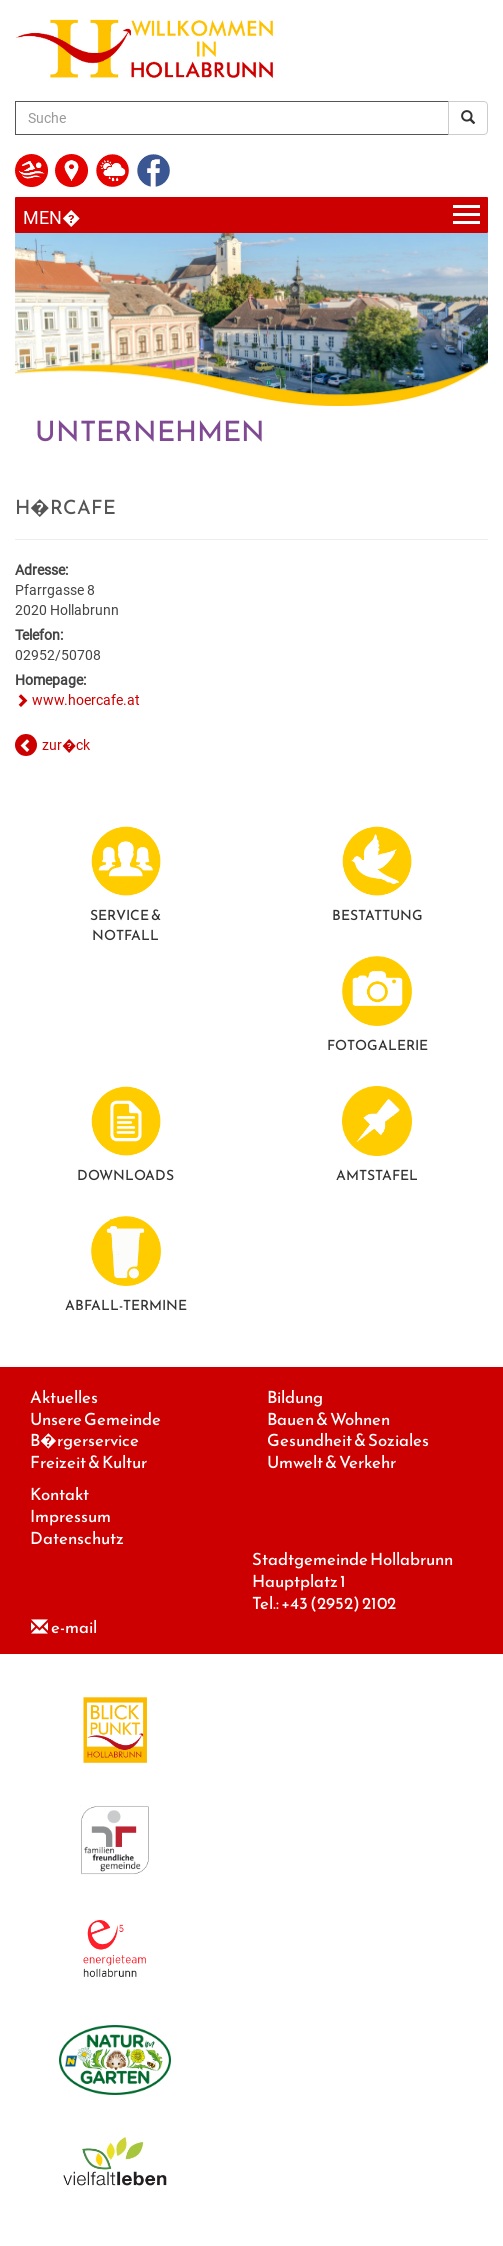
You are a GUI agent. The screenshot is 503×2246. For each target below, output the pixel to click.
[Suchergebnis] (468, 118)
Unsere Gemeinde (95, 1419)
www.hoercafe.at (86, 700)
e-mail (74, 1627)
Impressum (70, 1516)
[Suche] (232, 118)
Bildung (295, 1397)
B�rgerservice (84, 1440)
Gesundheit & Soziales (348, 1440)
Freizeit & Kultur (88, 1462)
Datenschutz (77, 1538)
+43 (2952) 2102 (338, 1603)
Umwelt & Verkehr (331, 1462)
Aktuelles (64, 1397)
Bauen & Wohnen (328, 1419)
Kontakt (59, 1494)
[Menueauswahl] (251, 215)
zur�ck (66, 745)
